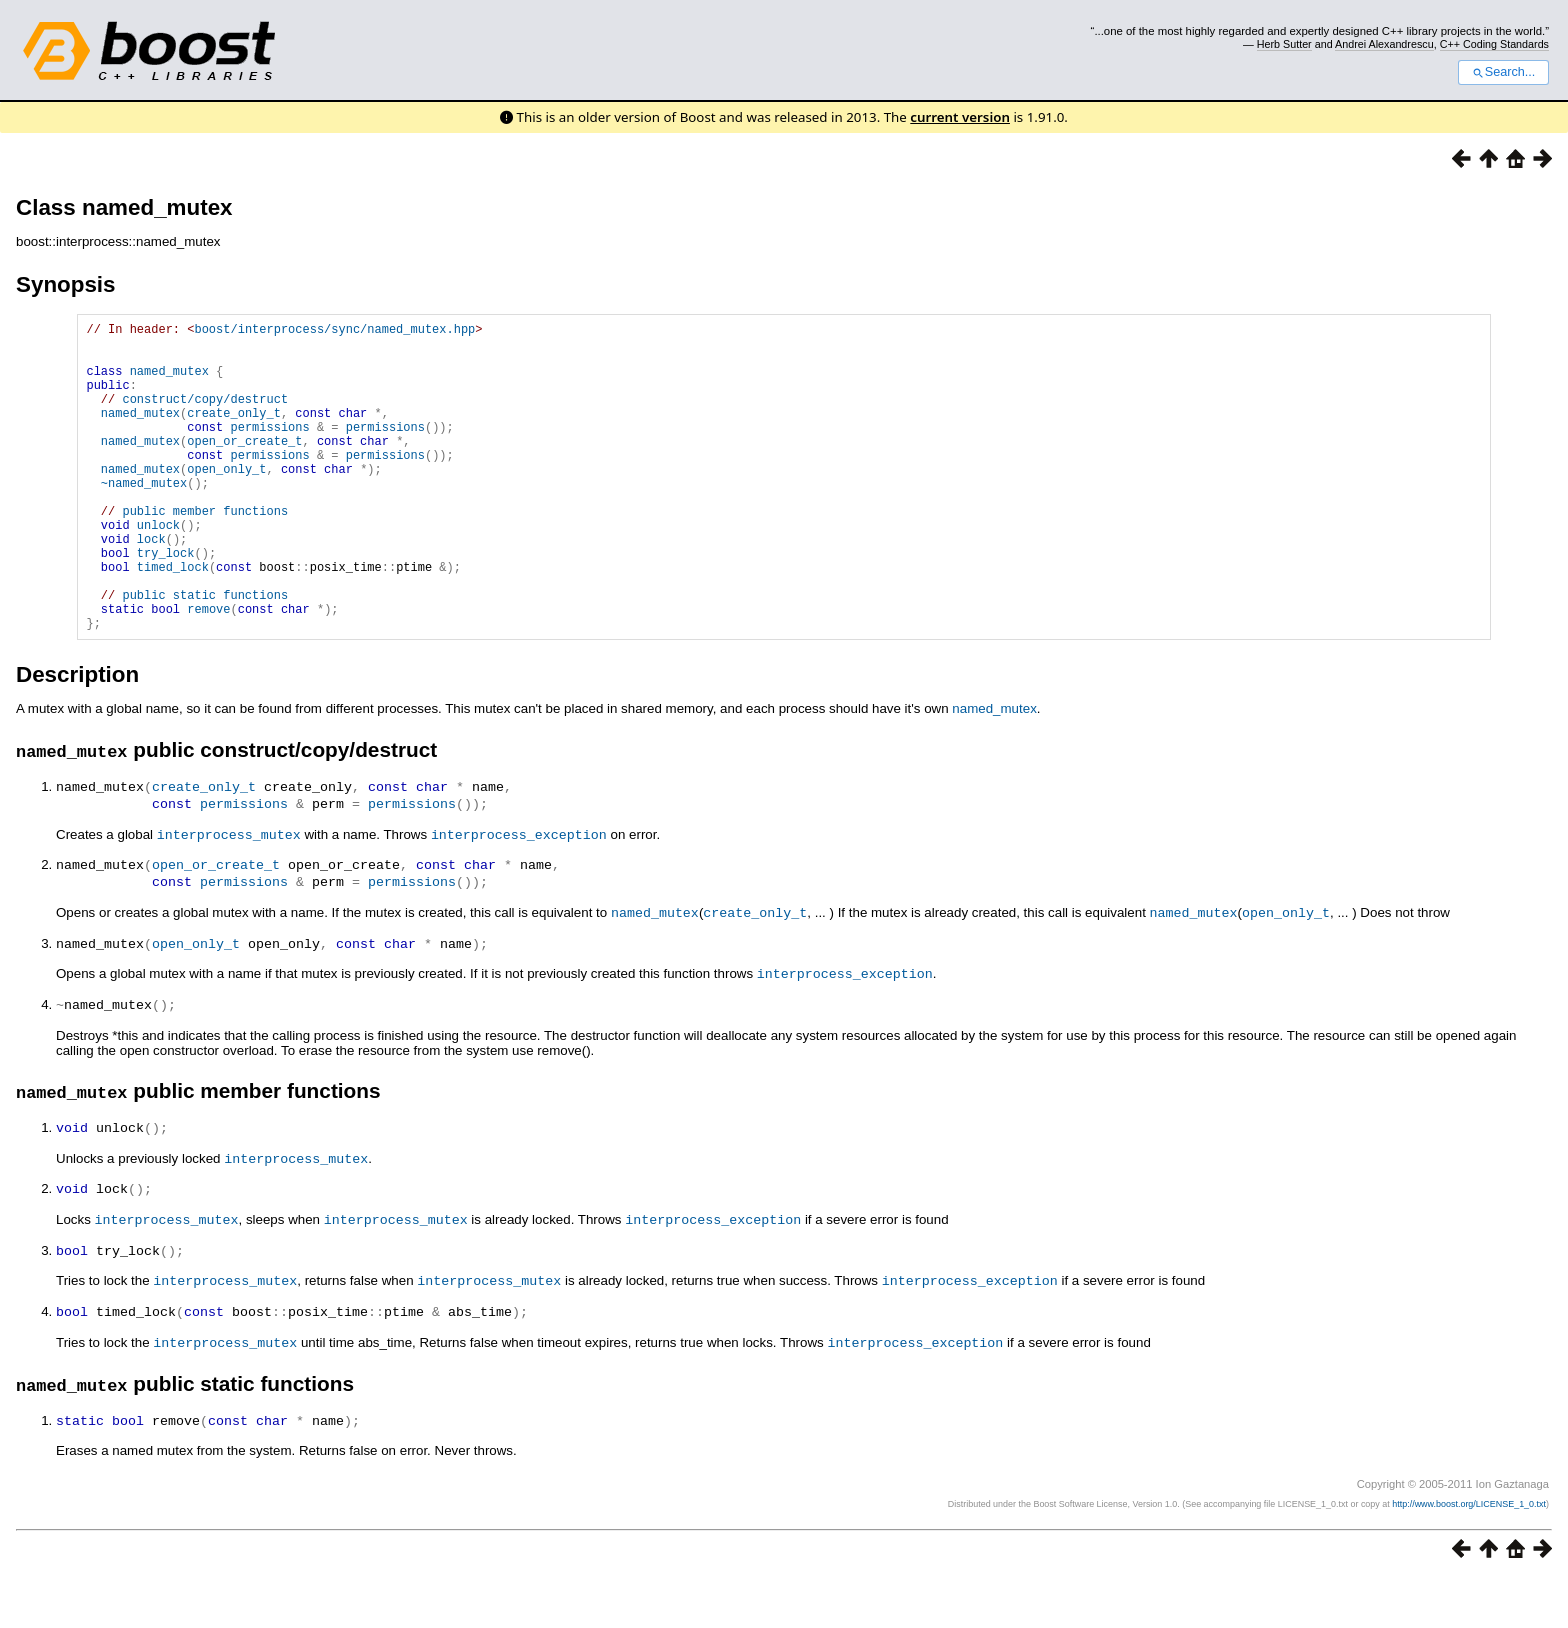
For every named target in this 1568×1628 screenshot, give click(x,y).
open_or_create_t (244, 467)
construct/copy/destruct (205, 416)
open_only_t (226, 501)
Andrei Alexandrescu (1384, 44)
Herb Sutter (1284, 44)
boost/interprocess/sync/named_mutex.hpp (334, 331)
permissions (269, 450)
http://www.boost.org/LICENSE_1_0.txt (1469, 1554)
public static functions (205, 654)
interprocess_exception (519, 899)
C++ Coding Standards (1494, 44)
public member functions (205, 552)
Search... (1503, 72)
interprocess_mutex (229, 899)
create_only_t (234, 433)
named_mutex (169, 382)
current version (960, 117)
